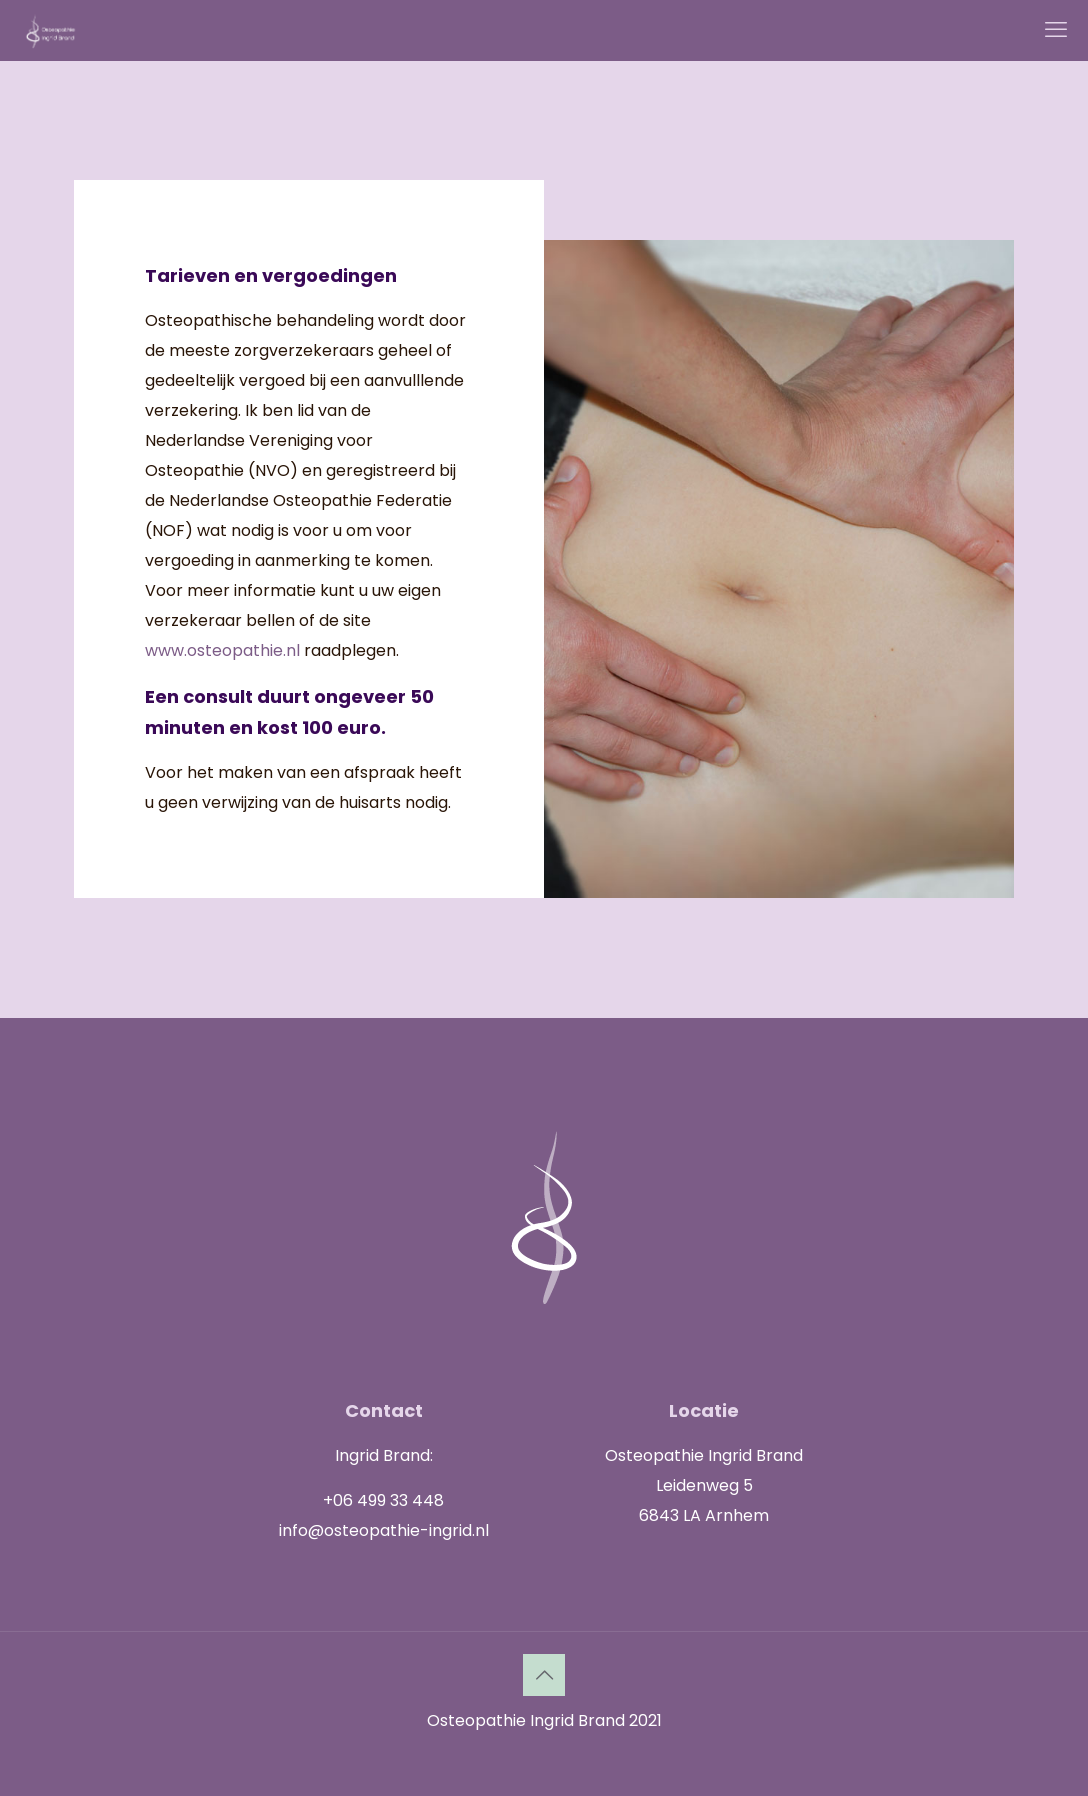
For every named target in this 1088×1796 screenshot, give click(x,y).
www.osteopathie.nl (222, 650)
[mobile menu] (1056, 30)
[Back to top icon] (544, 1675)
